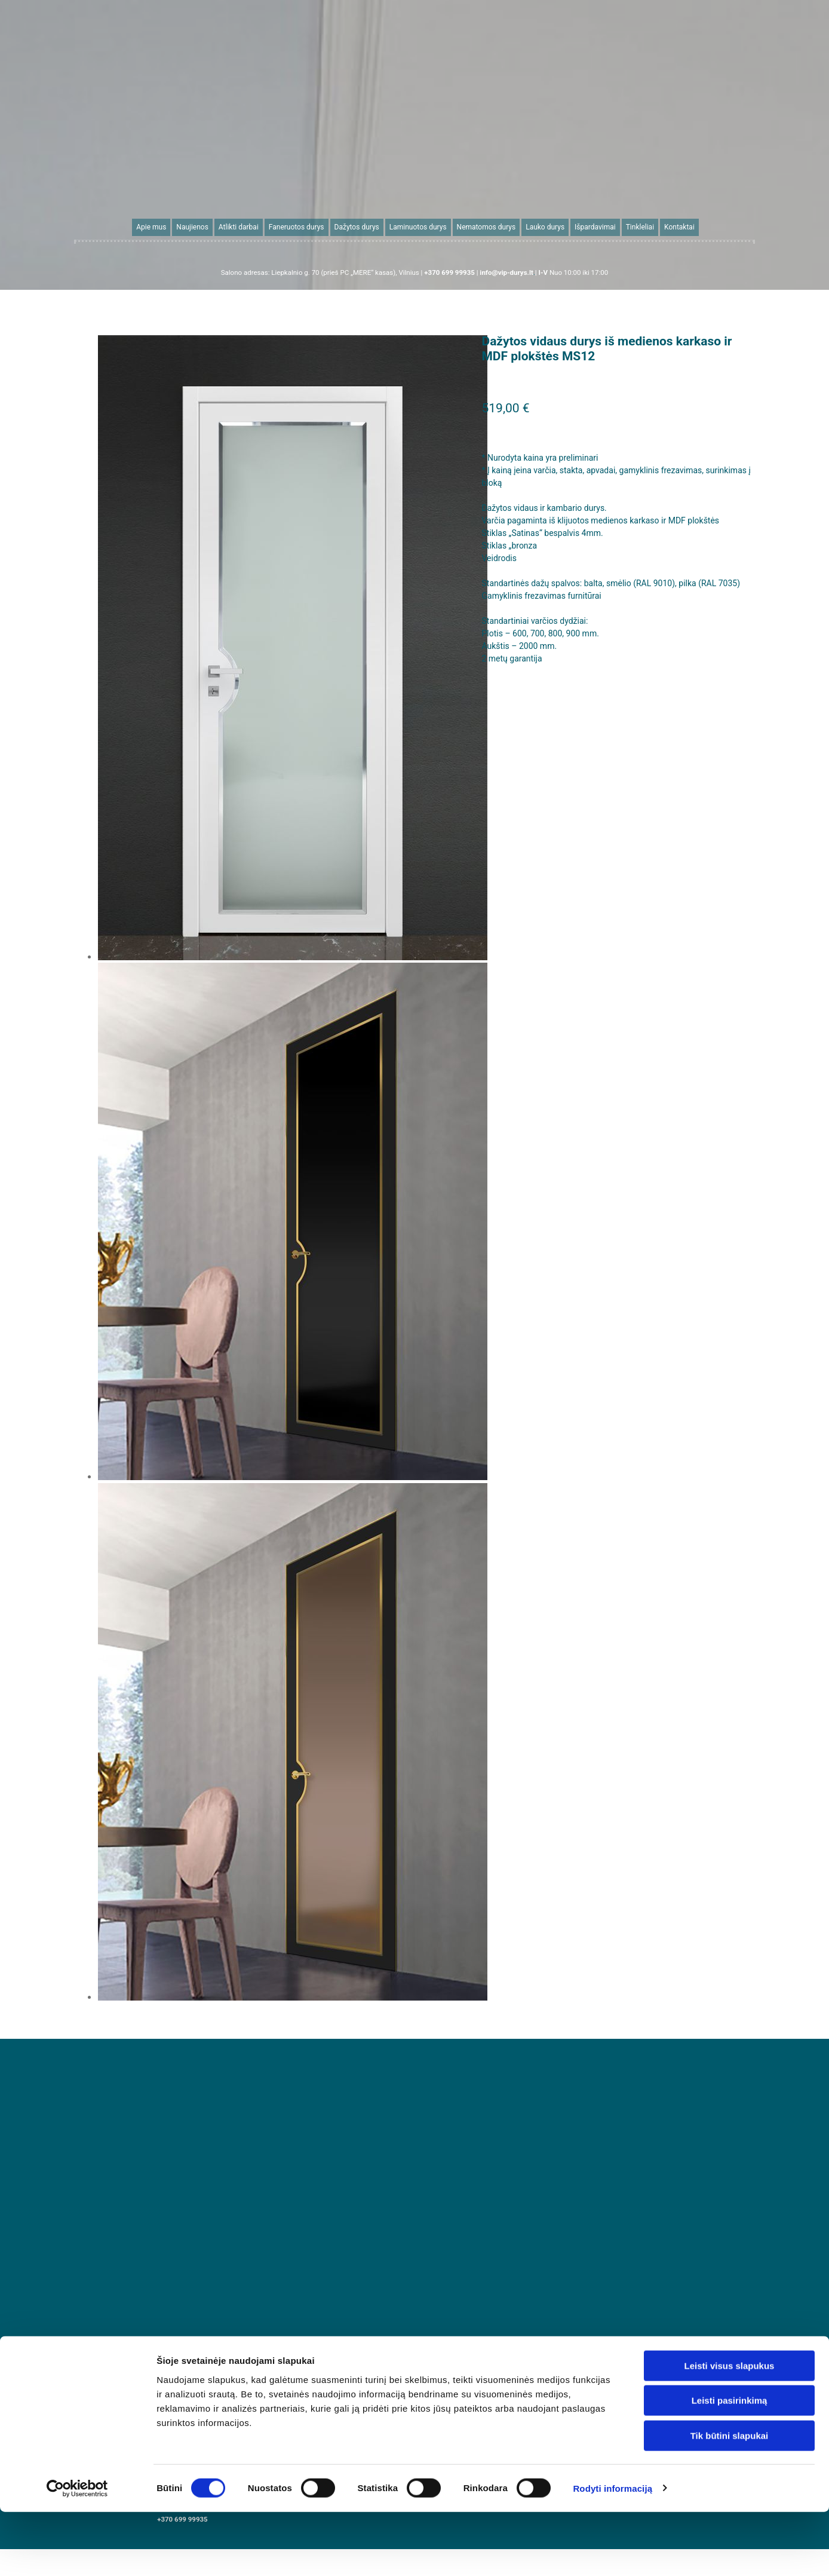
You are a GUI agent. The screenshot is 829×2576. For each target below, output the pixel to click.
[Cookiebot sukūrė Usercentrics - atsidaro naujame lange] (77, 2112)
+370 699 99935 (182, 2519)
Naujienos (193, 227)
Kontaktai (679, 227)
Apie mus (152, 227)
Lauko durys (545, 227)
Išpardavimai (595, 227)
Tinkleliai (639, 227)
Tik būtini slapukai (729, 2059)
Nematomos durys (485, 227)
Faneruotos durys (296, 227)
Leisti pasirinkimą (729, 2023)
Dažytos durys (356, 227)
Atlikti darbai (239, 227)
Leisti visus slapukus (729, 1989)
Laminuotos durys (418, 227)
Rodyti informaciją (612, 2111)
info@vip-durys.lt (647, 2501)
